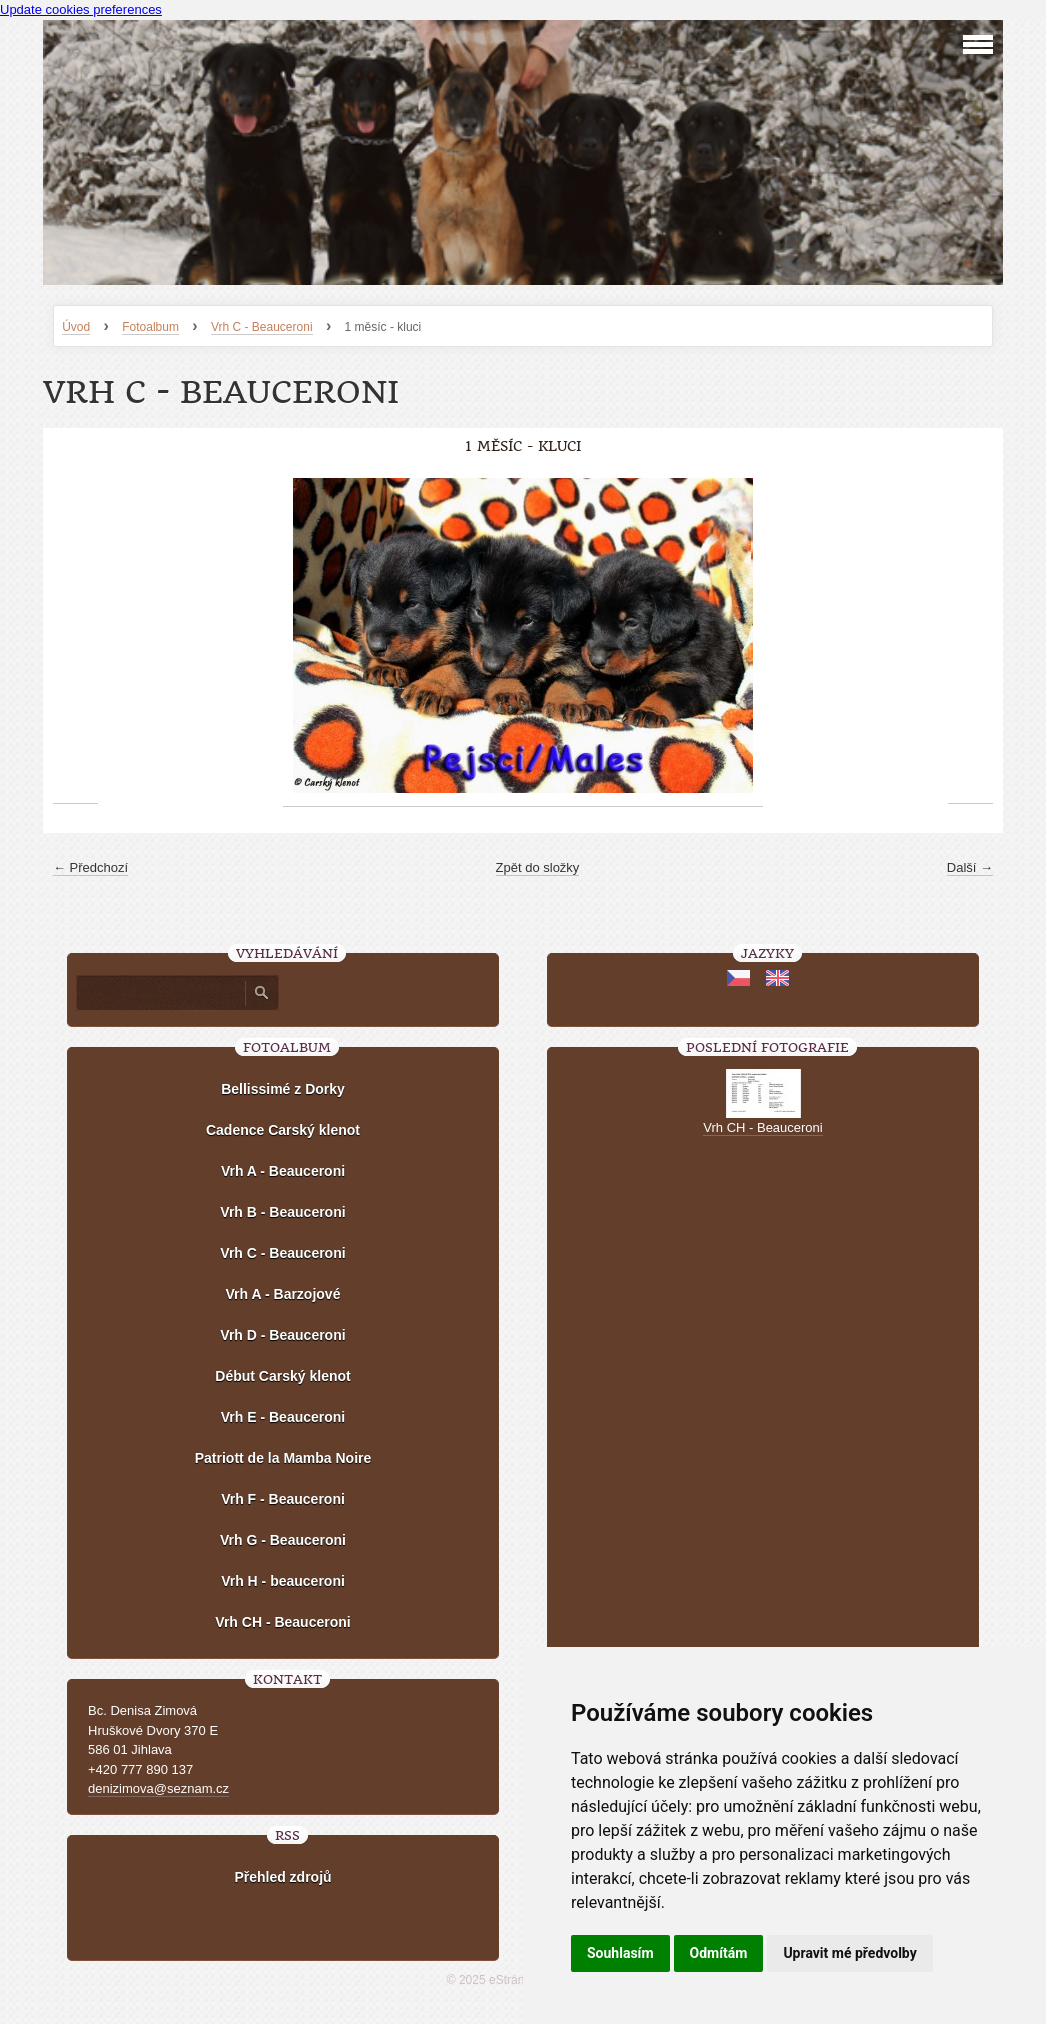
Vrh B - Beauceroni (282, 1212)
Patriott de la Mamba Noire (283, 1458)
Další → (970, 867)
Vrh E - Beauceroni (283, 1417)
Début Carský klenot (282, 1376)
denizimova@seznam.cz (158, 1788)
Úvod (76, 327)
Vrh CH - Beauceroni (282, 1622)
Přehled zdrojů (282, 1877)
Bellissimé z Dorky (283, 1089)
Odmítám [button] (719, 1953)
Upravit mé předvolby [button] (849, 1953)
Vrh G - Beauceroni (283, 1540)
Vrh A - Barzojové (283, 1294)
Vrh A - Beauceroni (283, 1171)
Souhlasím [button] (620, 1953)
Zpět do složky (538, 867)
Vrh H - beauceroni (283, 1581)
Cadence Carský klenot (283, 1130)
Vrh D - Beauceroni (282, 1335)
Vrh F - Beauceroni (283, 1499)
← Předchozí (90, 867)
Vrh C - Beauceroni (262, 327)
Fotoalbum (150, 327)
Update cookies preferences (81, 9)
